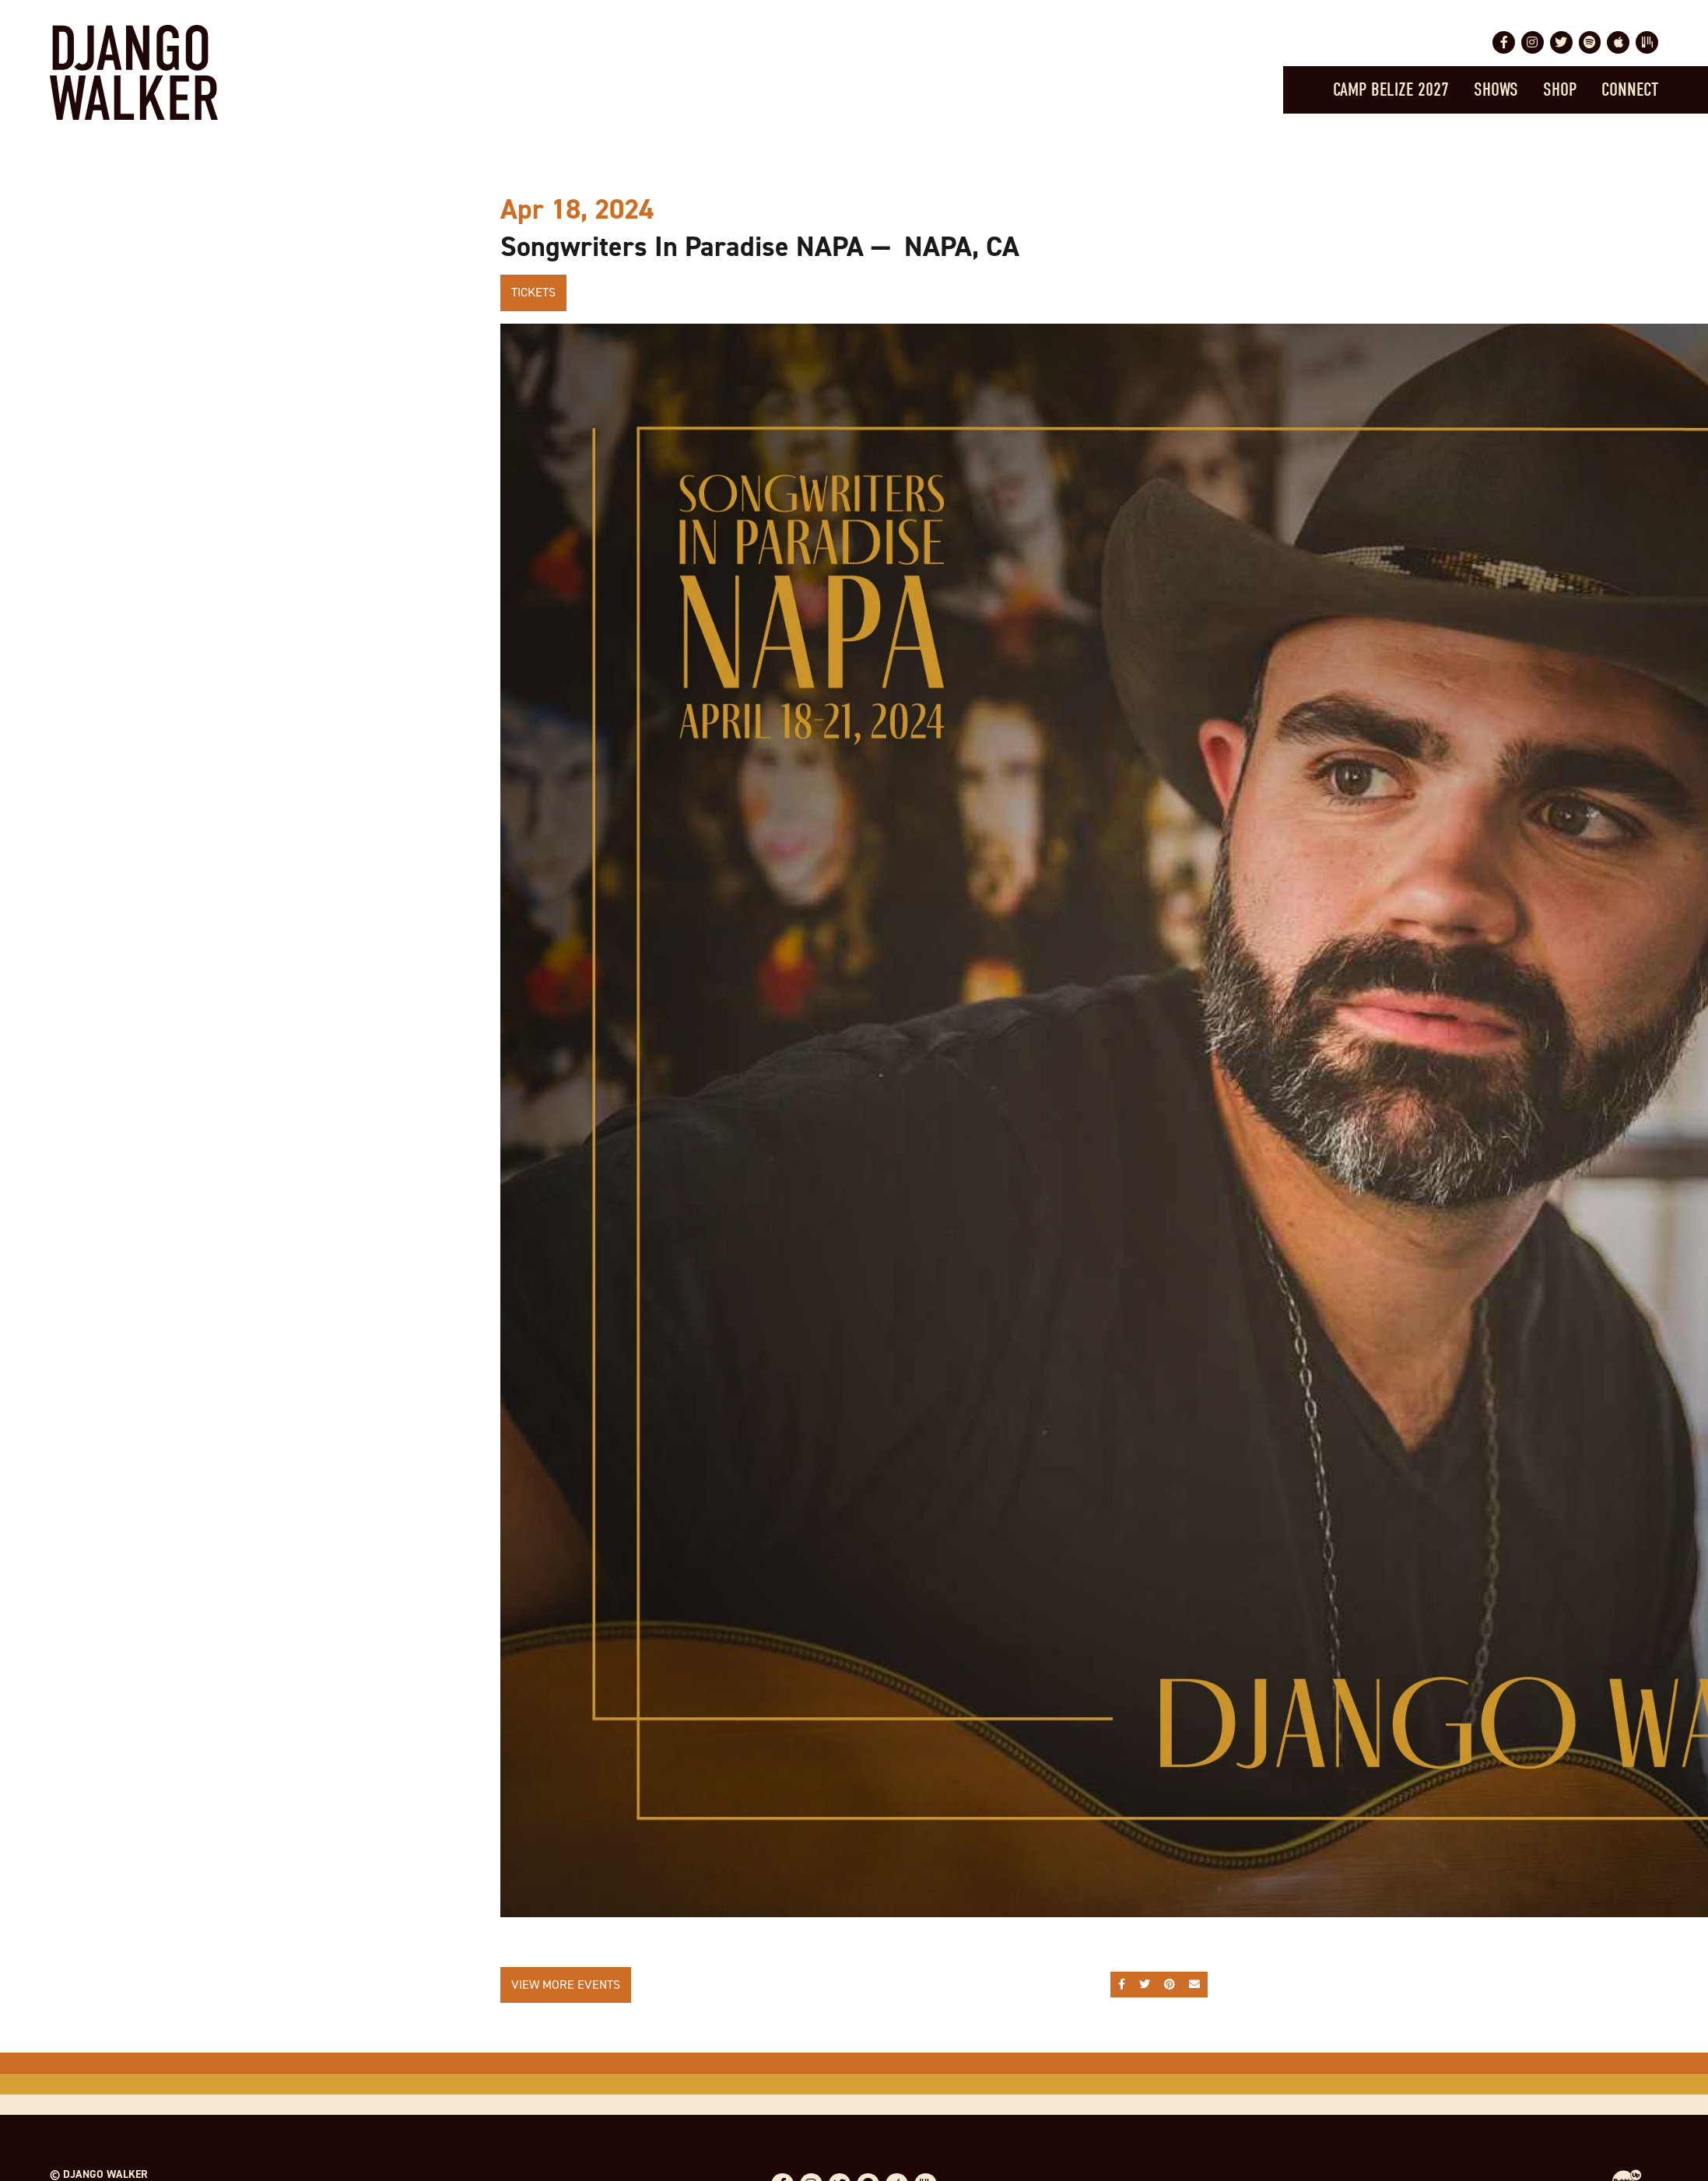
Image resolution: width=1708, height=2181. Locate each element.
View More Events (565, 1984)
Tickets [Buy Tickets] (533, 292)
